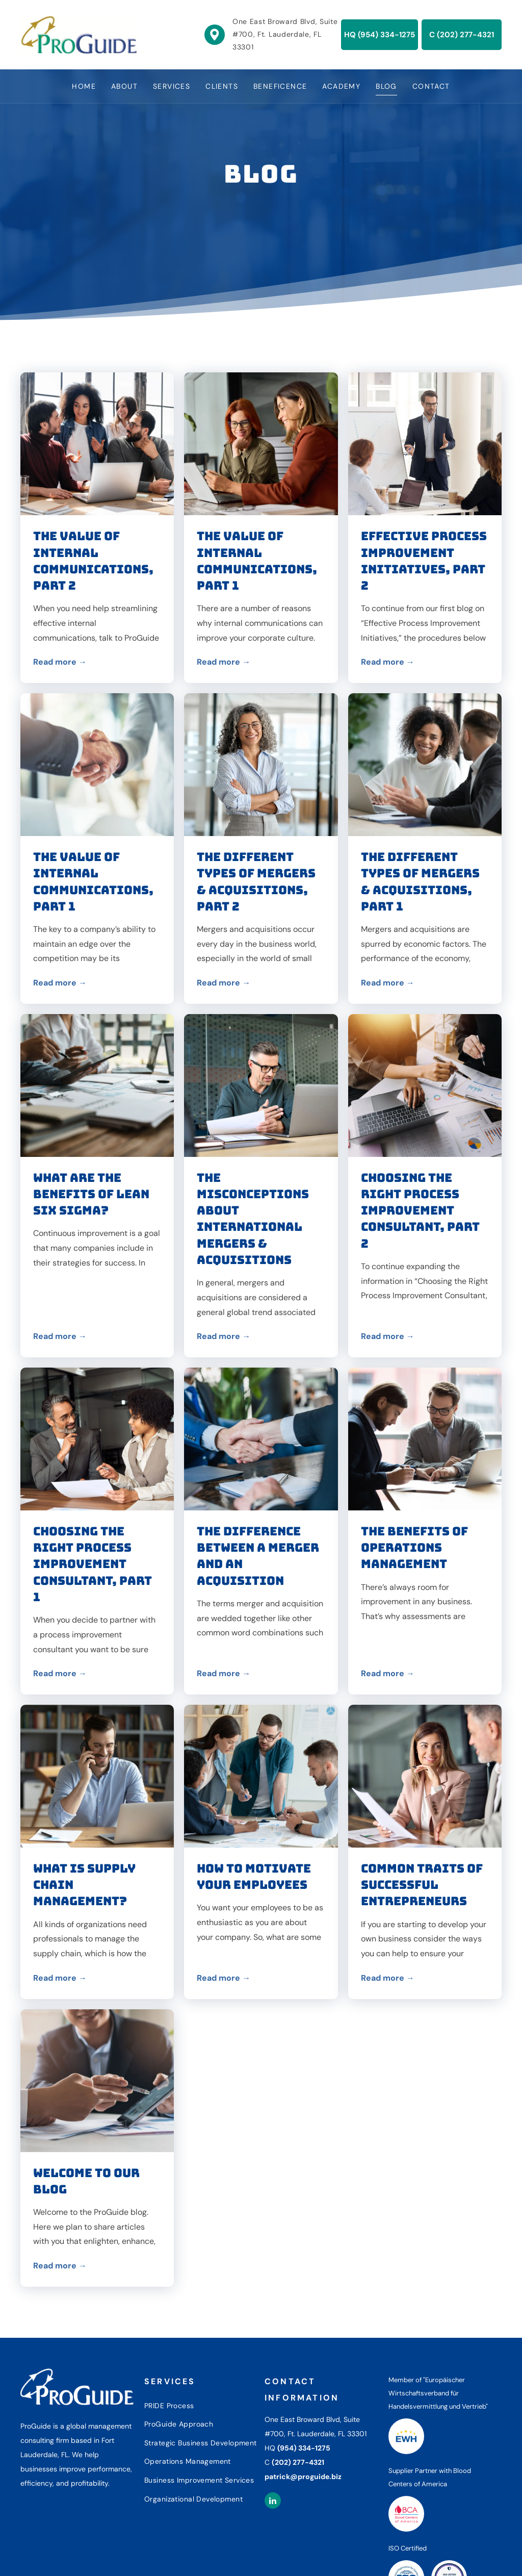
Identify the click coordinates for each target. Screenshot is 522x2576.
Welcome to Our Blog (86, 2181)
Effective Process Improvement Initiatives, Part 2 (424, 560)
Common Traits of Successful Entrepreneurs (422, 1885)
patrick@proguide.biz (303, 2476)
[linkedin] (273, 2501)
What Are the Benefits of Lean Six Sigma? (91, 1194)
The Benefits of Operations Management (414, 1548)
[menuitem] (83, 86)
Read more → (60, 661)
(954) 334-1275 (303, 2448)
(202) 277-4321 (298, 2462)
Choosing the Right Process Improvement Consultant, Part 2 (420, 1210)
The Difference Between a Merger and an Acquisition (258, 1556)
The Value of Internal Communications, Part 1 (257, 560)
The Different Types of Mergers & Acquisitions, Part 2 (256, 881)
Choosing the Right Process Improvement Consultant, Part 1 (92, 1564)
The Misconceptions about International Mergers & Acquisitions (253, 1219)
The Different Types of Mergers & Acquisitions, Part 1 (420, 881)
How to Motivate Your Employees (254, 1876)
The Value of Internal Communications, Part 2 (93, 560)
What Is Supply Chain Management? (84, 1885)
